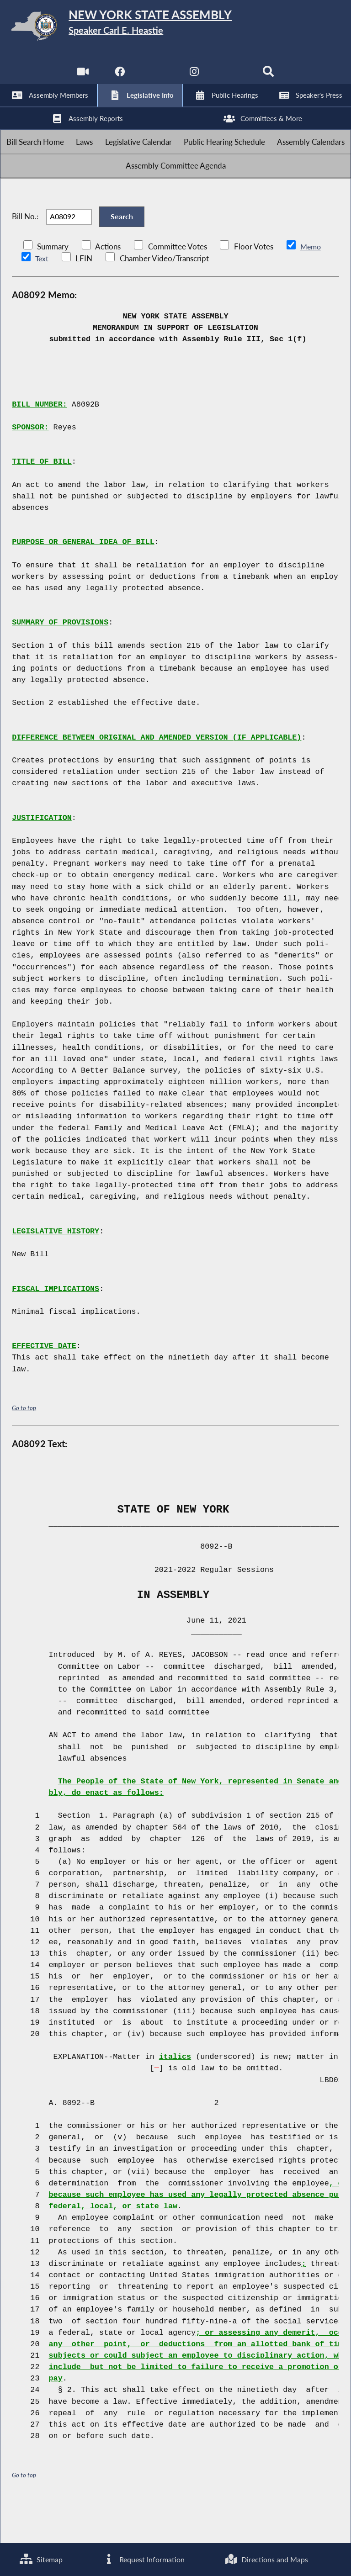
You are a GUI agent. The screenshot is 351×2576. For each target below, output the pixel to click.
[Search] (270, 77)
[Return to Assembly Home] (175, 27)
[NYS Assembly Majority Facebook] (118, 77)
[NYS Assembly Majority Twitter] (156, 77)
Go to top (24, 1446)
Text (42, 297)
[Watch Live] (81, 77)
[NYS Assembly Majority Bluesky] (232, 77)
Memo (311, 285)
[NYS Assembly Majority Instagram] (194, 77)
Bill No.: (25, 249)
